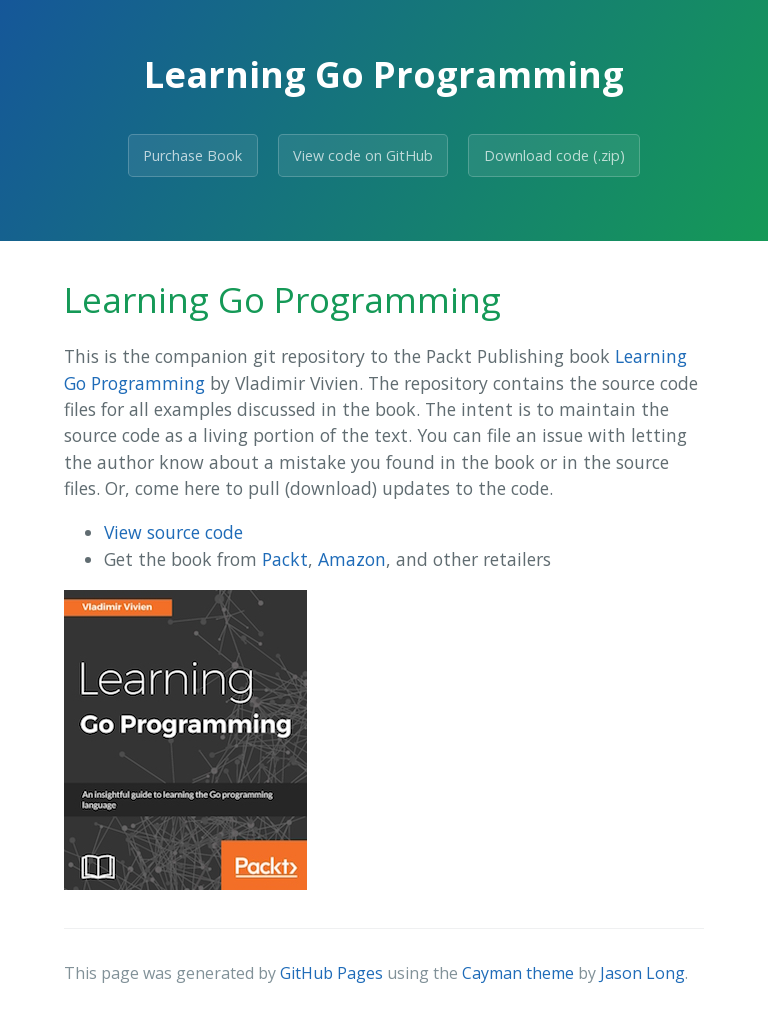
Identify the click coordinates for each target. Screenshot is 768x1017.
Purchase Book (192, 155)
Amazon (352, 559)
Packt (285, 559)
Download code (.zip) (554, 155)
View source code (173, 532)
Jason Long (642, 973)
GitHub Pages (331, 973)
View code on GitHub (363, 155)
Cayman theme (518, 973)
